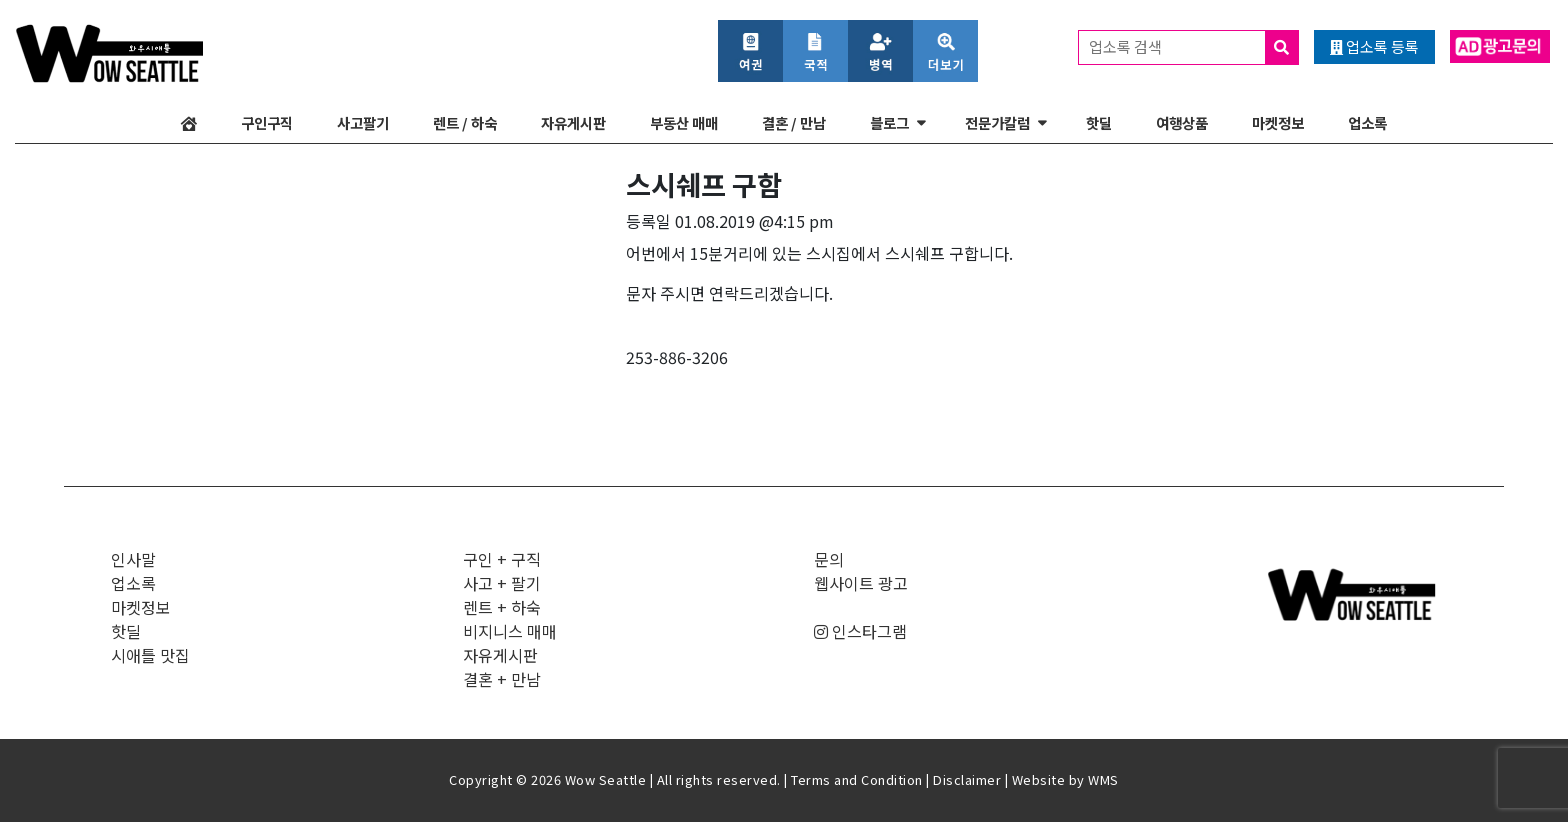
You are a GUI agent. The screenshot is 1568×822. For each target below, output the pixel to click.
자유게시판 (573, 122)
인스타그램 (860, 631)
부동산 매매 (684, 122)
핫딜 (1099, 122)
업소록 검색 (1193, 47)
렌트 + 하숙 (502, 607)
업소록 (1367, 122)
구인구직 (267, 122)
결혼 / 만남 (794, 122)
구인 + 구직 (502, 559)
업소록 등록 (1374, 46)
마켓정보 (1278, 122)
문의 (829, 559)
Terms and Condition (857, 779)
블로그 (889, 122)
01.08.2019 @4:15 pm (754, 221)
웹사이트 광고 (861, 583)
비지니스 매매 (510, 631)
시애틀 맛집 (150, 655)
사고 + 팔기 (502, 583)
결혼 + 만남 (502, 679)
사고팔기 (363, 122)
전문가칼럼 (997, 122)
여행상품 (1182, 122)
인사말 (133, 559)
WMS (1103, 779)
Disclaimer (967, 779)
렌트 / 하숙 (465, 122)
